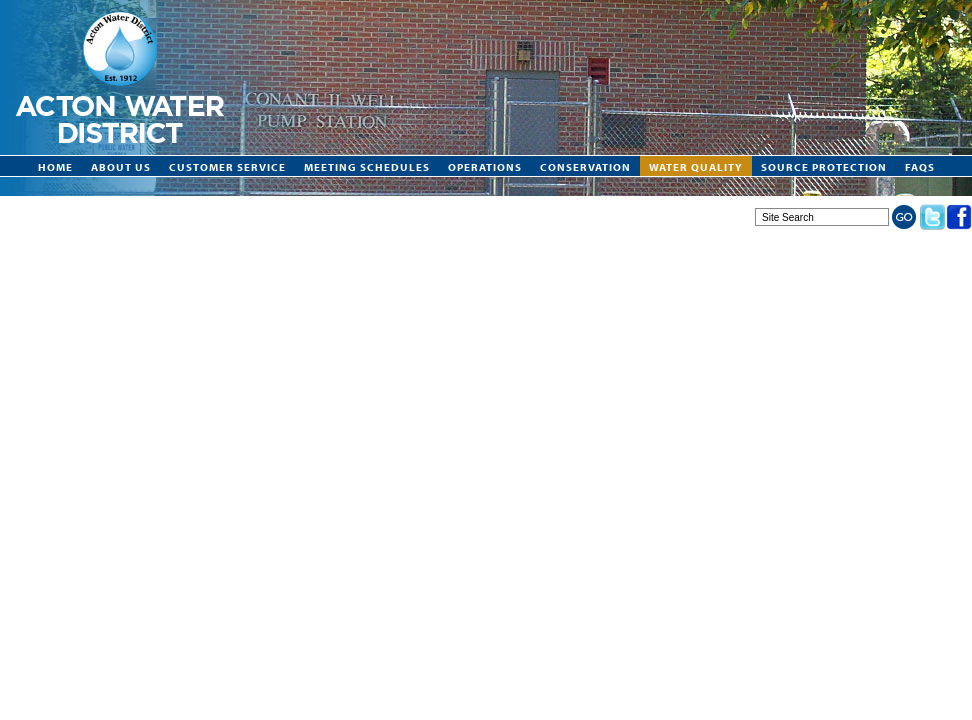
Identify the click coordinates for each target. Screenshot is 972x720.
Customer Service (227, 167)
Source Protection (824, 167)
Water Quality (696, 167)
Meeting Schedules (367, 167)
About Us (121, 167)
